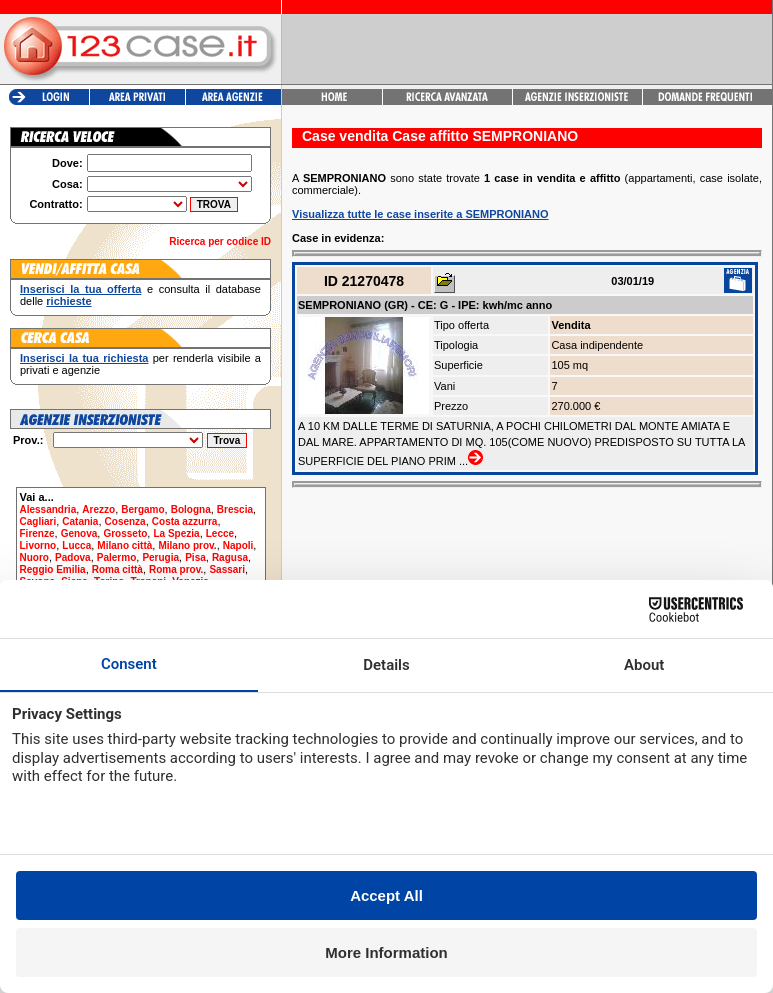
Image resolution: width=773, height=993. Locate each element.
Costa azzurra (185, 521)
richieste (68, 301)
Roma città (117, 569)
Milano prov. (187, 545)
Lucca (76, 545)
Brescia (235, 509)
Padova (73, 557)
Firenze (37, 533)
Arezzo (98, 509)
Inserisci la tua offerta (80, 289)
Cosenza (125, 521)
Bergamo (142, 509)
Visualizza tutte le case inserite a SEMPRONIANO (420, 214)
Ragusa (230, 557)
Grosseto (125, 533)
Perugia (160, 557)
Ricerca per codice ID (220, 241)
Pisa (195, 557)
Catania (80, 521)
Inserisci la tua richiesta (84, 358)
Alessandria (48, 509)
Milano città (124, 545)
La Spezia (176, 533)
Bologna (191, 509)
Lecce (220, 533)
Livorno (38, 545)
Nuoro (34, 557)
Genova (79, 533)
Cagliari (38, 521)
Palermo (116, 557)
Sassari (227, 569)
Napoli (238, 545)
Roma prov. (176, 569)
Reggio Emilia (53, 569)
